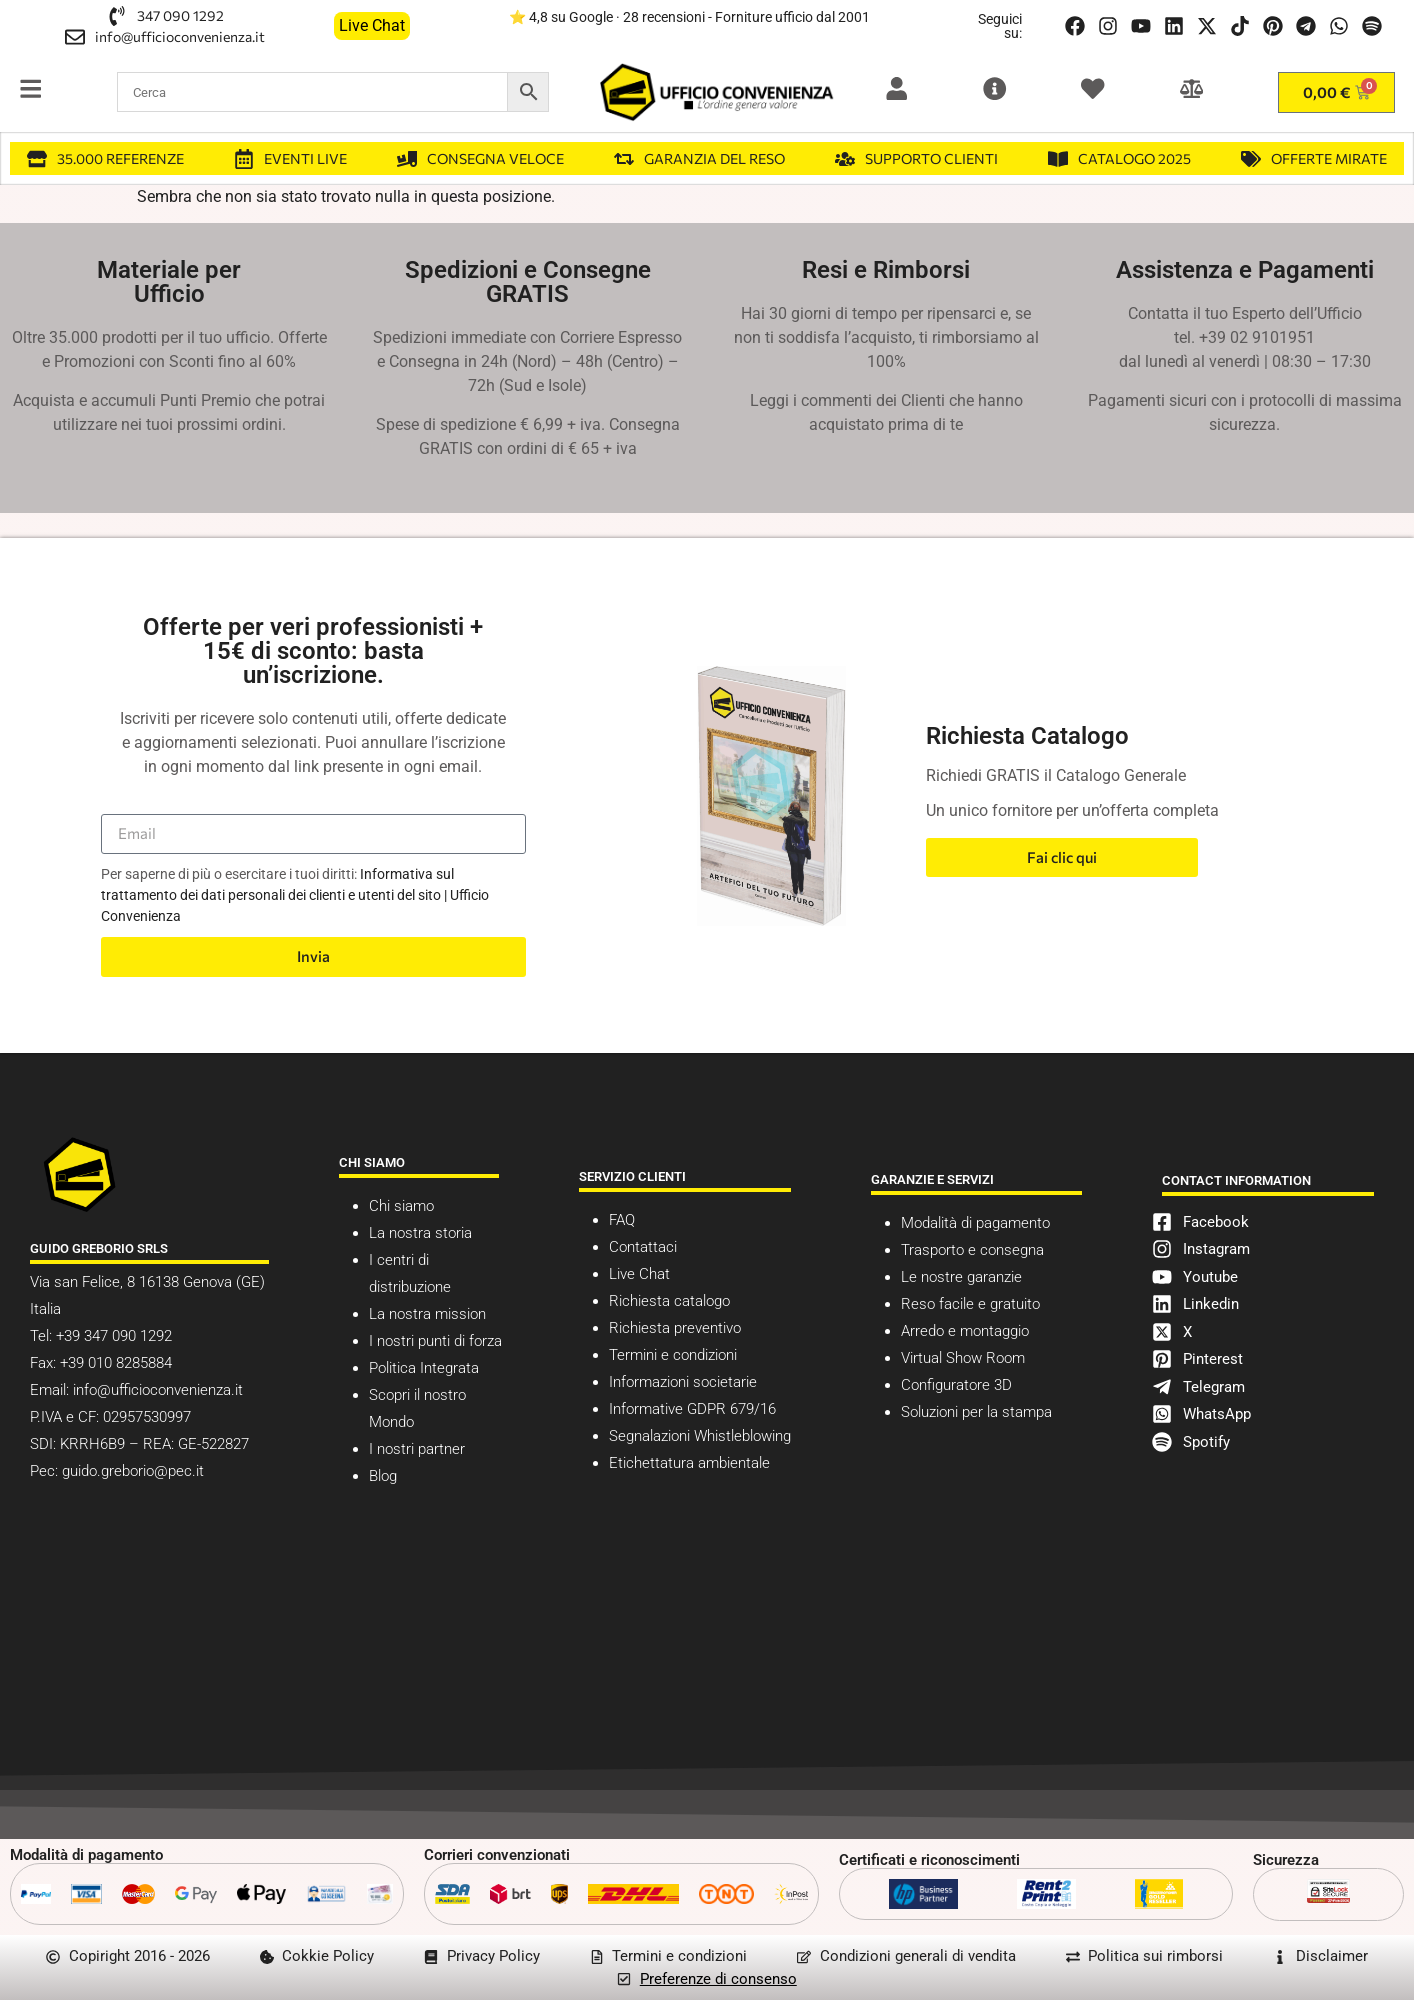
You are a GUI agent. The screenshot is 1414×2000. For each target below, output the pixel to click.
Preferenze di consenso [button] (718, 1979)
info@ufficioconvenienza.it (158, 1390)
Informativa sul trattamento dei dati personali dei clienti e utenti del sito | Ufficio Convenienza (295, 895)
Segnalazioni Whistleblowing (700, 1436)
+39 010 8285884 (116, 1363)
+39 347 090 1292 (112, 1336)
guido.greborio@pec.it (133, 1471)
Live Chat (639, 1274)
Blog (383, 1476)
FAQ (622, 1220)
